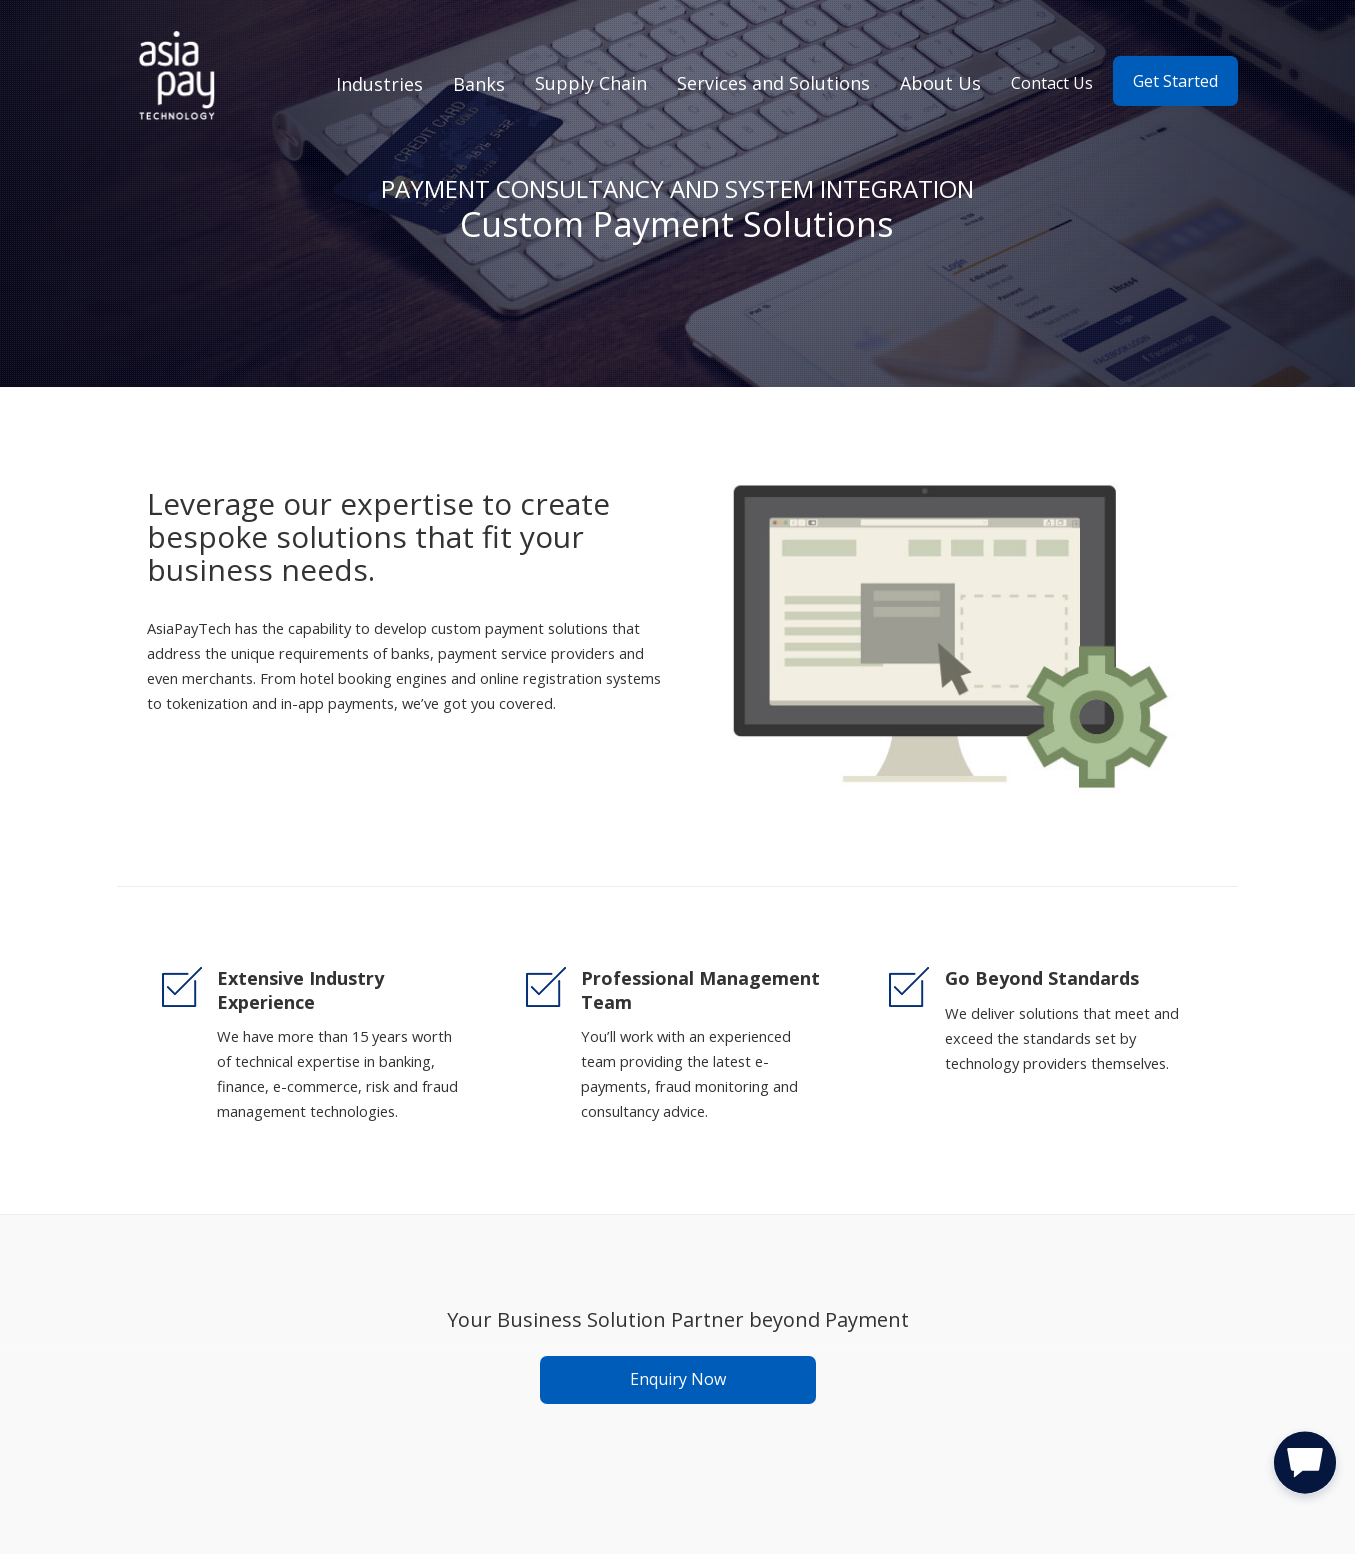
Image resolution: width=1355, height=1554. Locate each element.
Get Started (1175, 81)
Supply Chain (591, 83)
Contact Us (1052, 83)
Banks (479, 84)
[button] (1305, 1467)
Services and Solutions (773, 83)
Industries (379, 84)
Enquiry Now (678, 1379)
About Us (940, 83)
